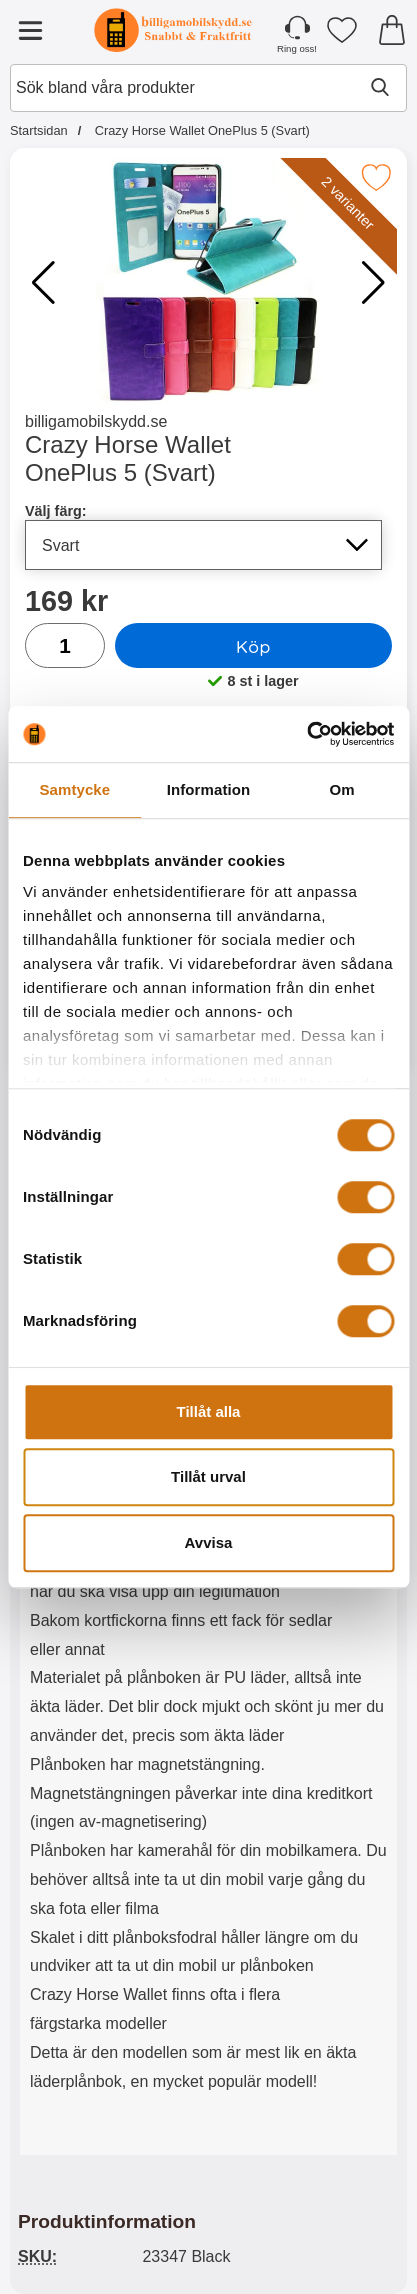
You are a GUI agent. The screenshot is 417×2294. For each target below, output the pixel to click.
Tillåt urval (208, 1476)
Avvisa (209, 1542)
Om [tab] (342, 789)
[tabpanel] (208, 1626)
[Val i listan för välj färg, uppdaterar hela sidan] (203, 545)
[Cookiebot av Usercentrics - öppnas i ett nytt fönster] (306, 734)
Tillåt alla (209, 1411)
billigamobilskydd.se (96, 421)
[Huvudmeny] (30, 30)
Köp (253, 646)
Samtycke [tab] (74, 789)
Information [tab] (209, 789)
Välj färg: (56, 511)
